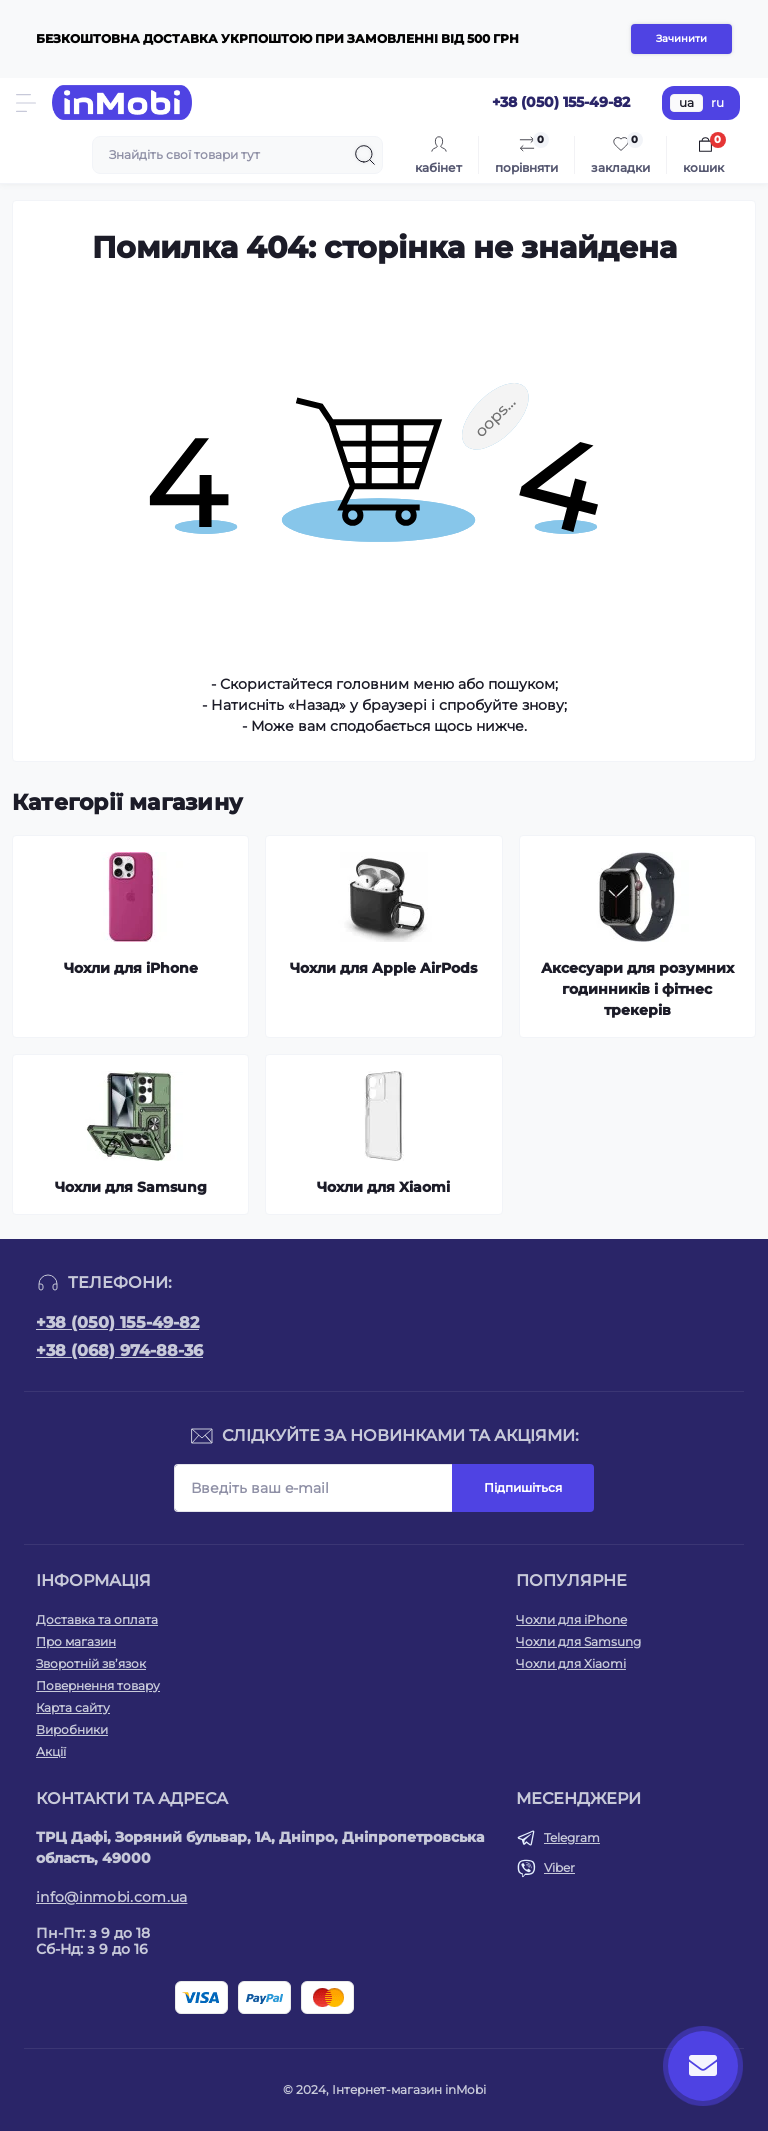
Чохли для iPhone (571, 1619)
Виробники (72, 1729)
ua (686, 102)
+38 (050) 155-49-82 (117, 1322)
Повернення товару (98, 1685)
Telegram (572, 1837)
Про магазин (76, 1641)
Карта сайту (73, 1707)
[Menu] (26, 103)
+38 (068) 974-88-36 (119, 1350)
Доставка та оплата (97, 1619)
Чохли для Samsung (578, 1641)
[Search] (365, 155)
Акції (51, 1751)
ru (717, 102)
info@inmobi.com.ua (111, 1897)
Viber (559, 1867)
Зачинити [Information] (681, 38)
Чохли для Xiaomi (571, 1663)
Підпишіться (523, 1487)
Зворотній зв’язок (91, 1663)
